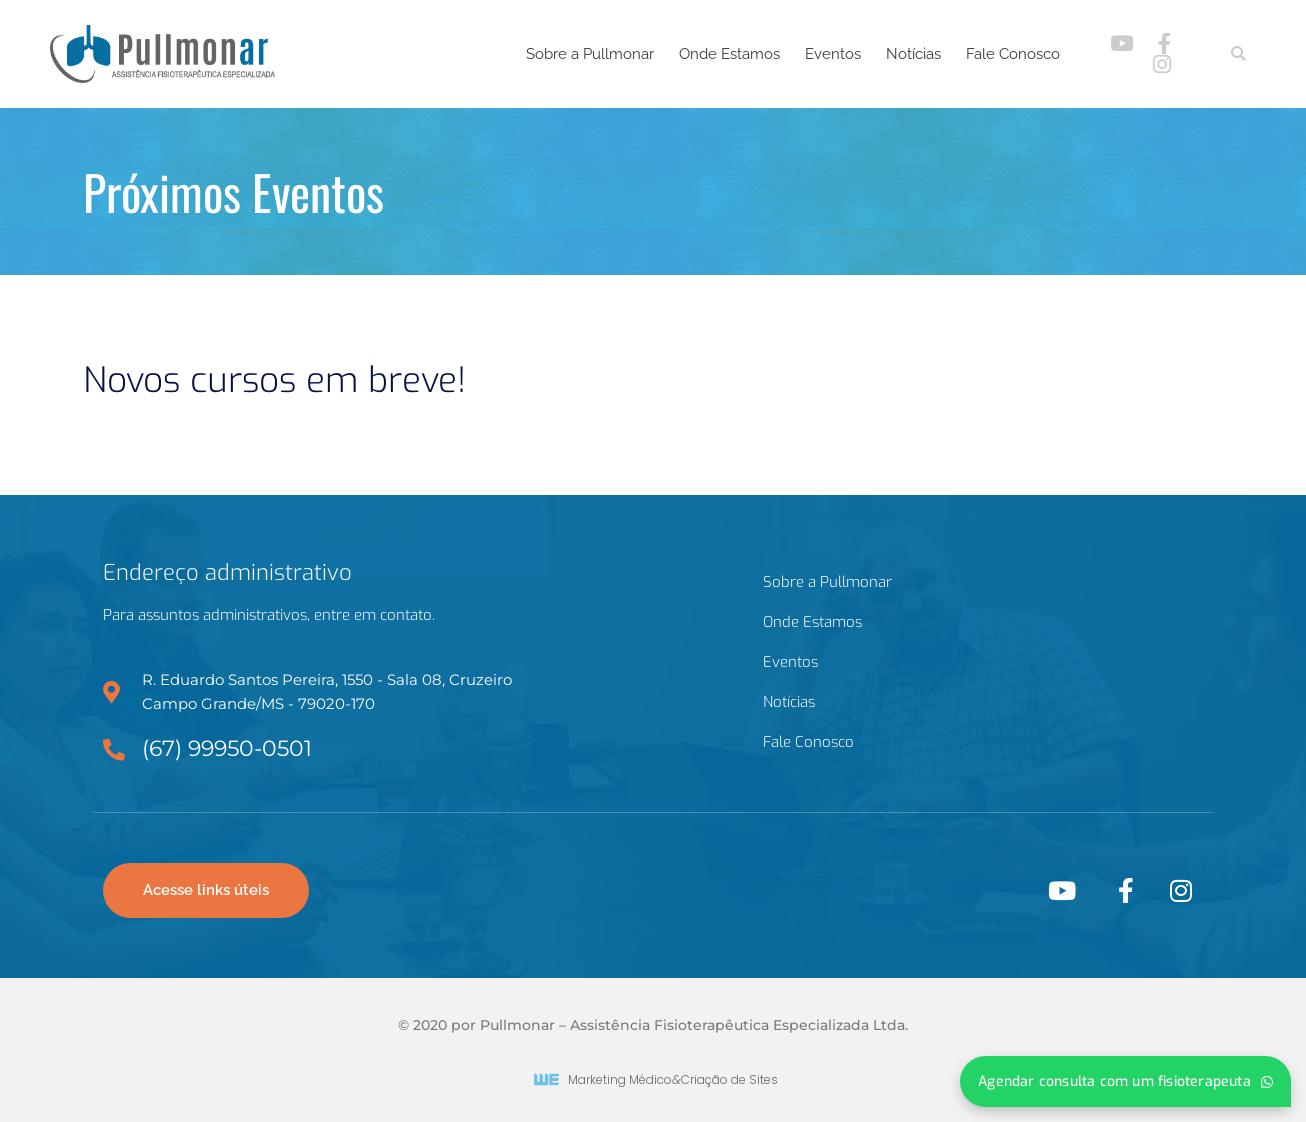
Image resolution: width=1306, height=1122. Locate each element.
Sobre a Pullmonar (590, 54)
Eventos (833, 54)
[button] (1238, 54)
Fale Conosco (1013, 54)
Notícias (913, 54)
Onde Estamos (729, 54)
